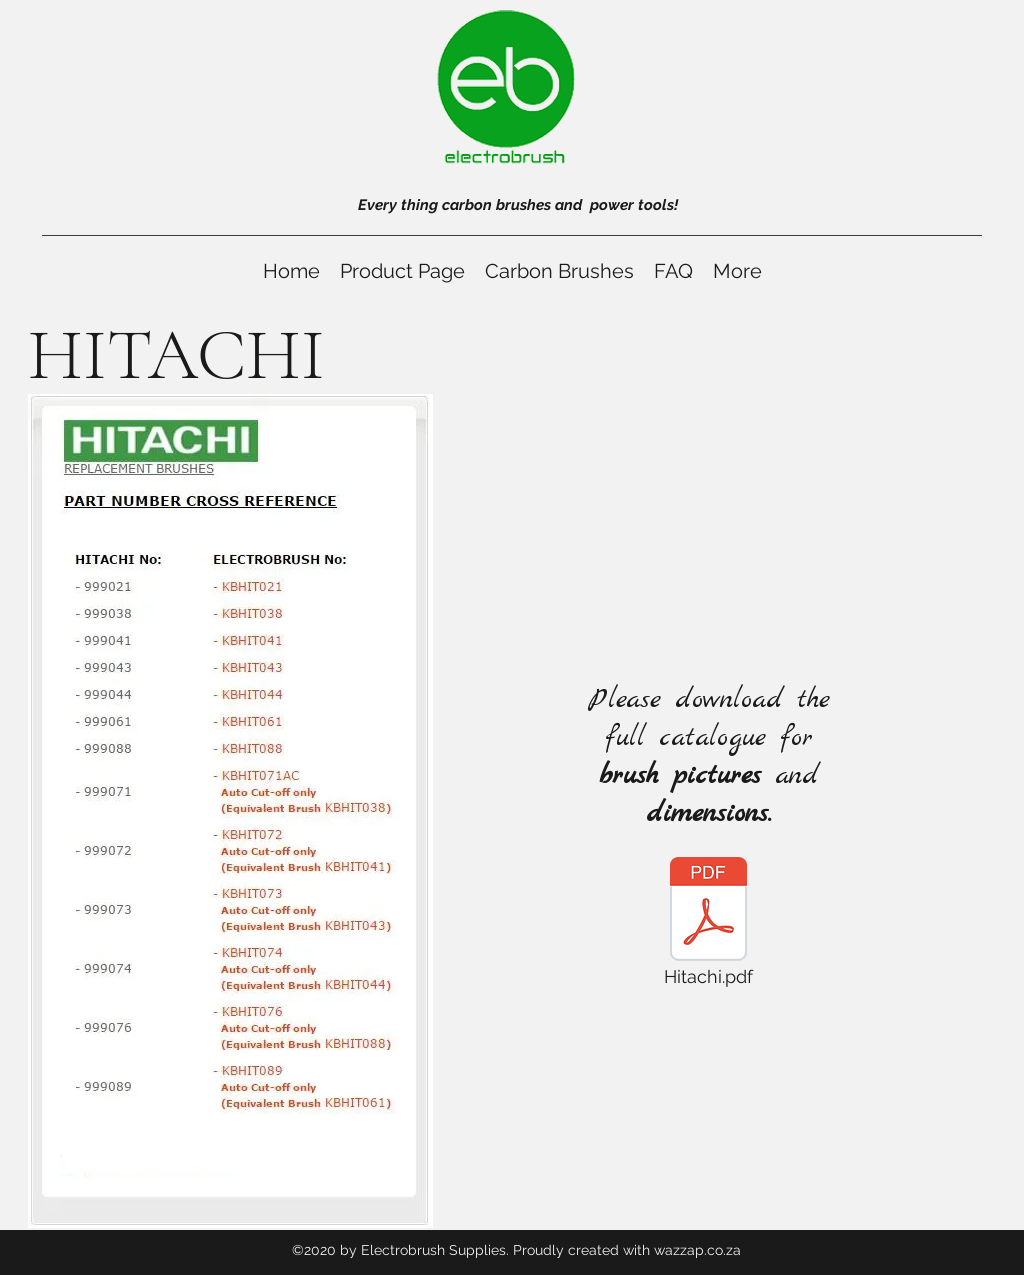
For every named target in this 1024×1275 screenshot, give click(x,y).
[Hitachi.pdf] (708, 927)
